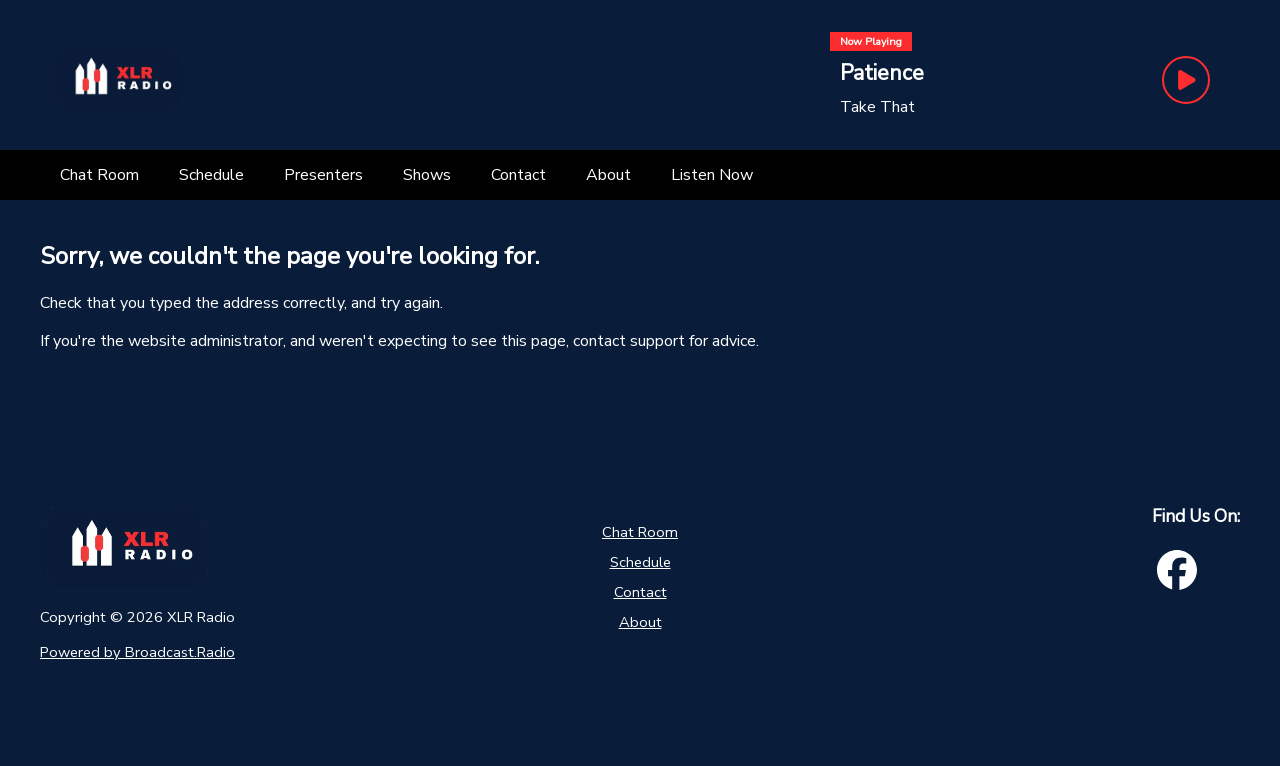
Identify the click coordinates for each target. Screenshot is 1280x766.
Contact (640, 592)
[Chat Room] (99, 175)
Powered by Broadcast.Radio (137, 652)
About (640, 622)
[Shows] (427, 175)
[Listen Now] (712, 175)
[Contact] (518, 175)
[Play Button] (1186, 80)
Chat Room (640, 532)
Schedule (640, 562)
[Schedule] (211, 175)
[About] (608, 175)
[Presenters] (323, 175)
